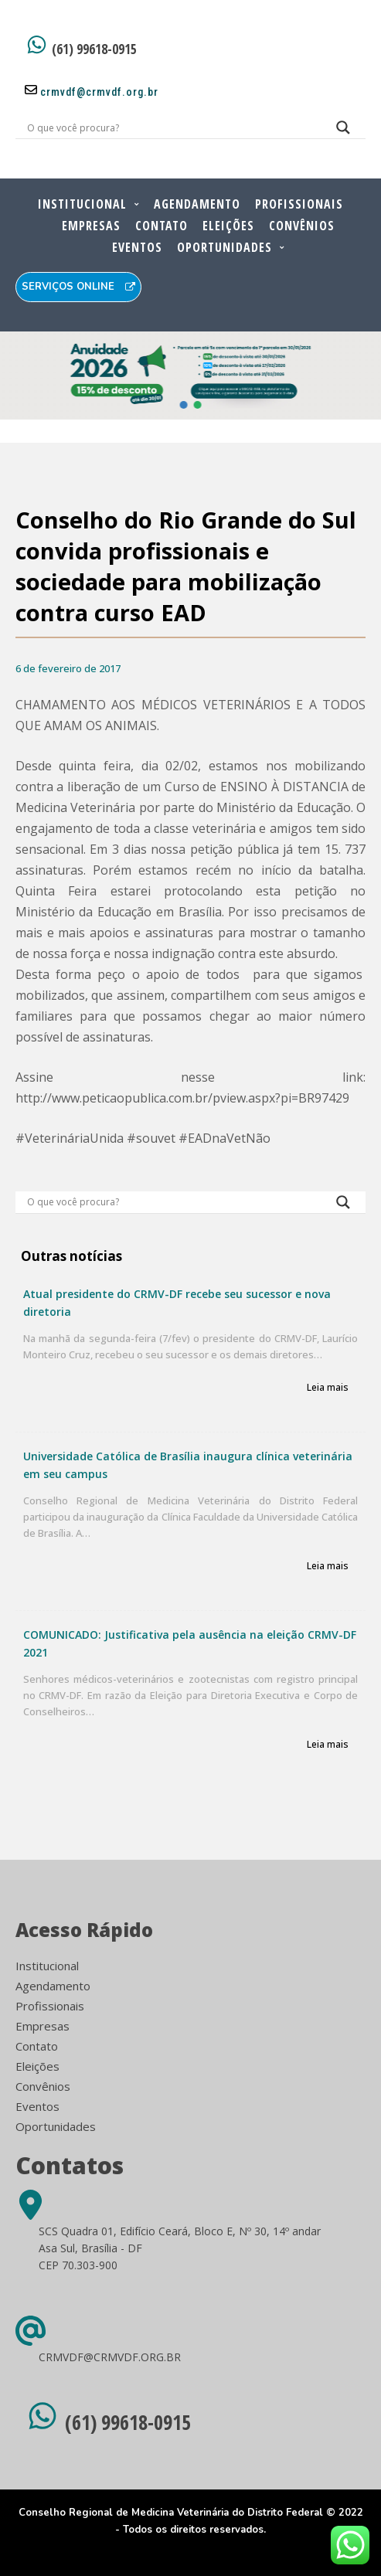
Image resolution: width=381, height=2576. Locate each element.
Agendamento (197, 203)
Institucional (82, 203)
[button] (183, 405)
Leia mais (328, 1388)
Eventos (137, 247)
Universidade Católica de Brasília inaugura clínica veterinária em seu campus (187, 1465)
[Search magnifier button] (343, 131)
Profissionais (299, 203)
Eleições (228, 225)
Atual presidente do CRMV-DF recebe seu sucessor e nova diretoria (177, 1302)
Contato (161, 225)
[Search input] (172, 127)
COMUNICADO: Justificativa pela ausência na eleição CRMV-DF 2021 (189, 1643)
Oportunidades (224, 247)
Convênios (302, 225)
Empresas (91, 225)
